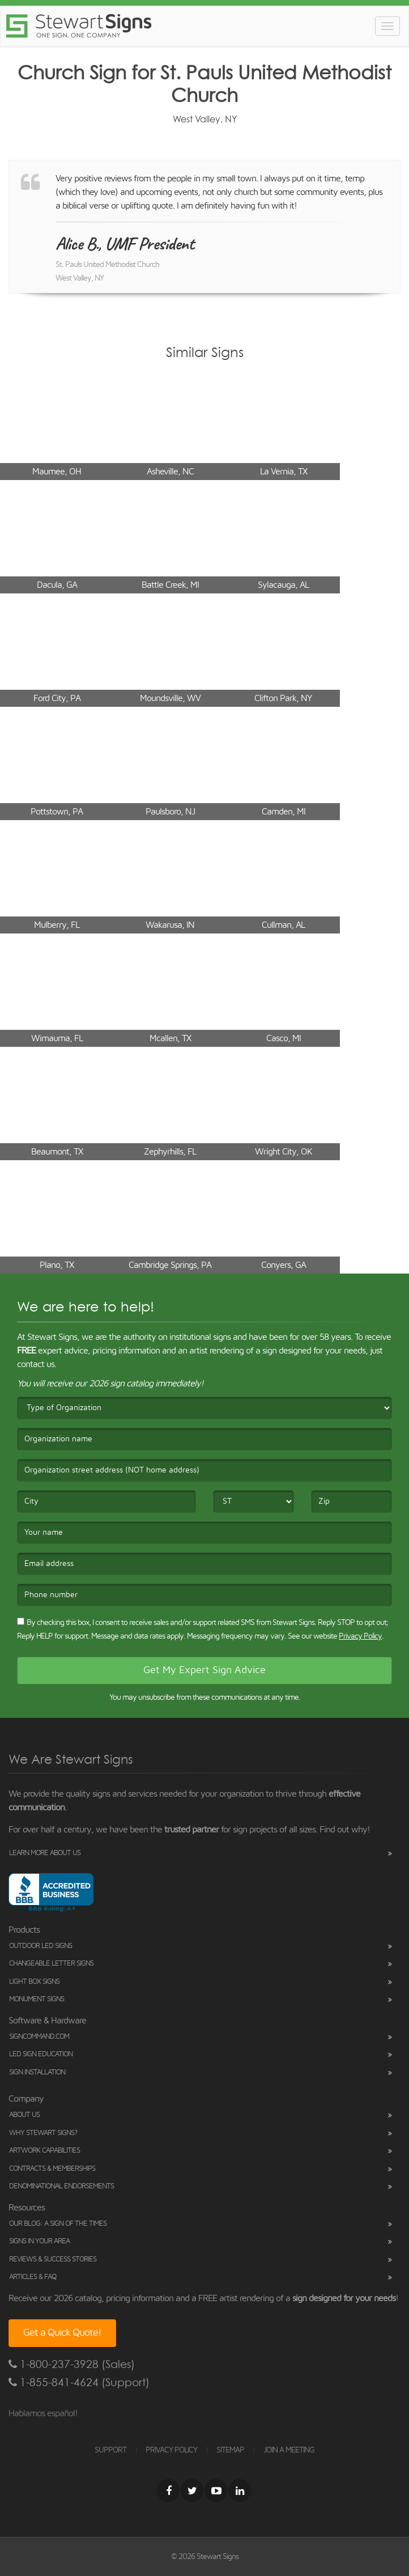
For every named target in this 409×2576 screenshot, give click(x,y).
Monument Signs (36, 1999)
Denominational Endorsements (61, 2186)
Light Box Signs (34, 1981)
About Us (24, 2115)
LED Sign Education (41, 2054)
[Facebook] (168, 2490)
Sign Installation (37, 2072)
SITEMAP (230, 2450)
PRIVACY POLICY (171, 2450)
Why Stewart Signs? (43, 2133)
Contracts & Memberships (52, 2168)
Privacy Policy (360, 1636)
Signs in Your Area (39, 2241)
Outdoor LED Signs (40, 1946)
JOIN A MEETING (288, 2450)
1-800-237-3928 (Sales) (71, 2364)
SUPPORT (110, 2450)
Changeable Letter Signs (51, 1963)
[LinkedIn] (239, 2490)
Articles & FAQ (32, 2277)
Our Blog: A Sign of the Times (57, 2223)
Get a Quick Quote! (62, 2333)
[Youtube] (215, 2490)
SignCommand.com (39, 2036)
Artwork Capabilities (44, 2150)
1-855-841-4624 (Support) (79, 2382)
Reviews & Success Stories (52, 2259)
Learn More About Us (44, 1853)
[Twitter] (192, 2490)
